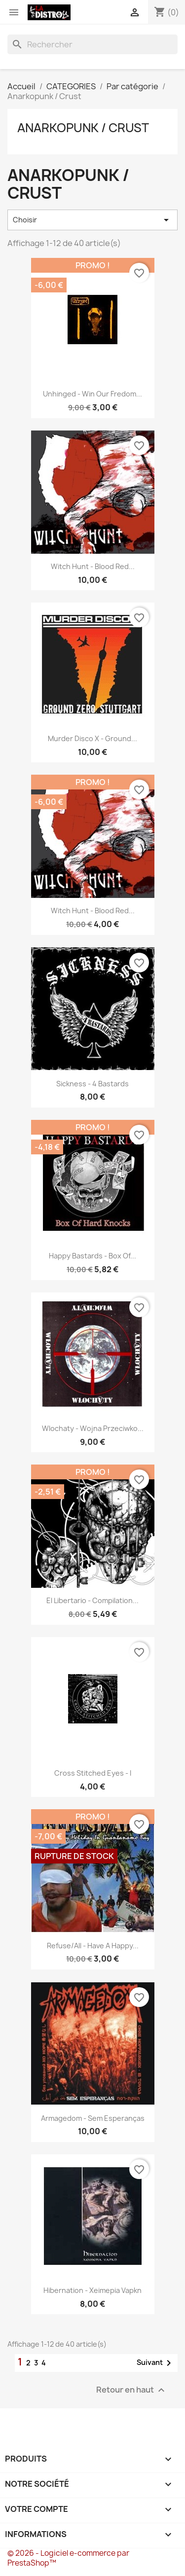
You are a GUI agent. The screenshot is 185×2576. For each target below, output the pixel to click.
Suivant (156, 2363)
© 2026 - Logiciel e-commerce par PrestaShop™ (68, 2558)
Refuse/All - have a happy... (93, 1945)
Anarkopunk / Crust (83, 127)
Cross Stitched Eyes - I (92, 1773)
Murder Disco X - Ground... (92, 738)
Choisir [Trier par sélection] (92, 220)
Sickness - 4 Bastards (92, 1083)
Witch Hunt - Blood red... (93, 566)
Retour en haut (131, 2390)
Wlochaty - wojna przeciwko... (93, 1428)
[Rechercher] (92, 44)
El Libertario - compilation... (92, 1600)
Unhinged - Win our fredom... (92, 393)
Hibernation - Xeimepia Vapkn (92, 2290)
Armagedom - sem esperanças (93, 2118)
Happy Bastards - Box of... (92, 1255)
